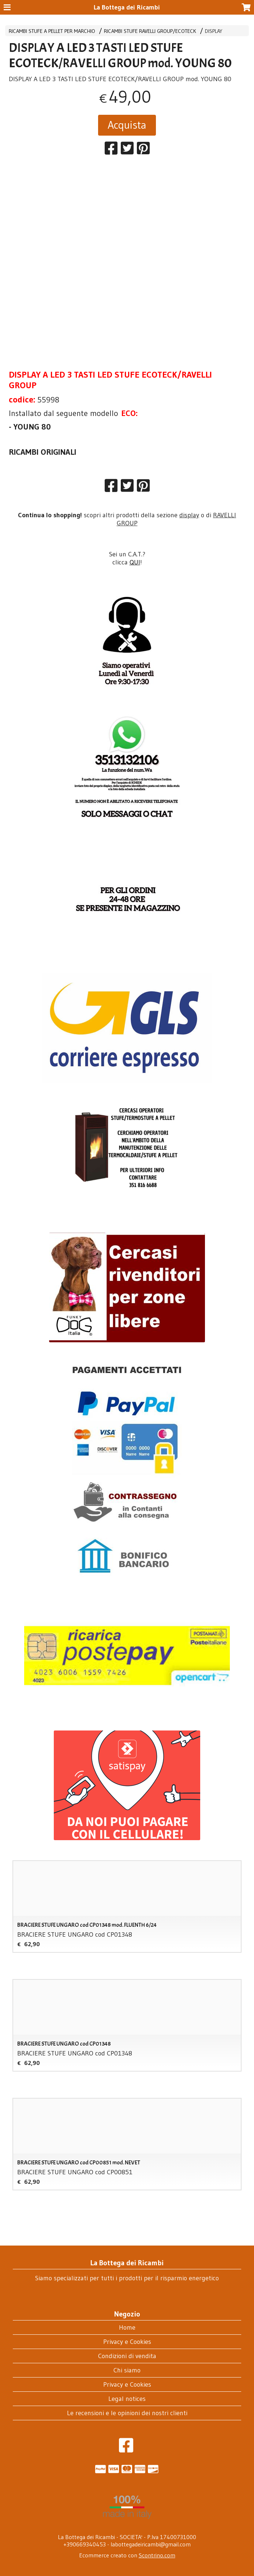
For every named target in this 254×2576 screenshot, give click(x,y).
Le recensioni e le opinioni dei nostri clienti (127, 2413)
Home (127, 2327)
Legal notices (127, 2399)
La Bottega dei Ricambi (127, 7)
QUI (135, 562)
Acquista (127, 125)
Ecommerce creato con (127, 2555)
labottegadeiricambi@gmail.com (151, 2544)
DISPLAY (213, 31)
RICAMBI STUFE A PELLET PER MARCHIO (52, 31)
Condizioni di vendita (127, 2356)
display (189, 515)
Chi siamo (127, 2370)
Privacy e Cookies (127, 2342)
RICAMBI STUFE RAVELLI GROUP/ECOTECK (150, 31)
